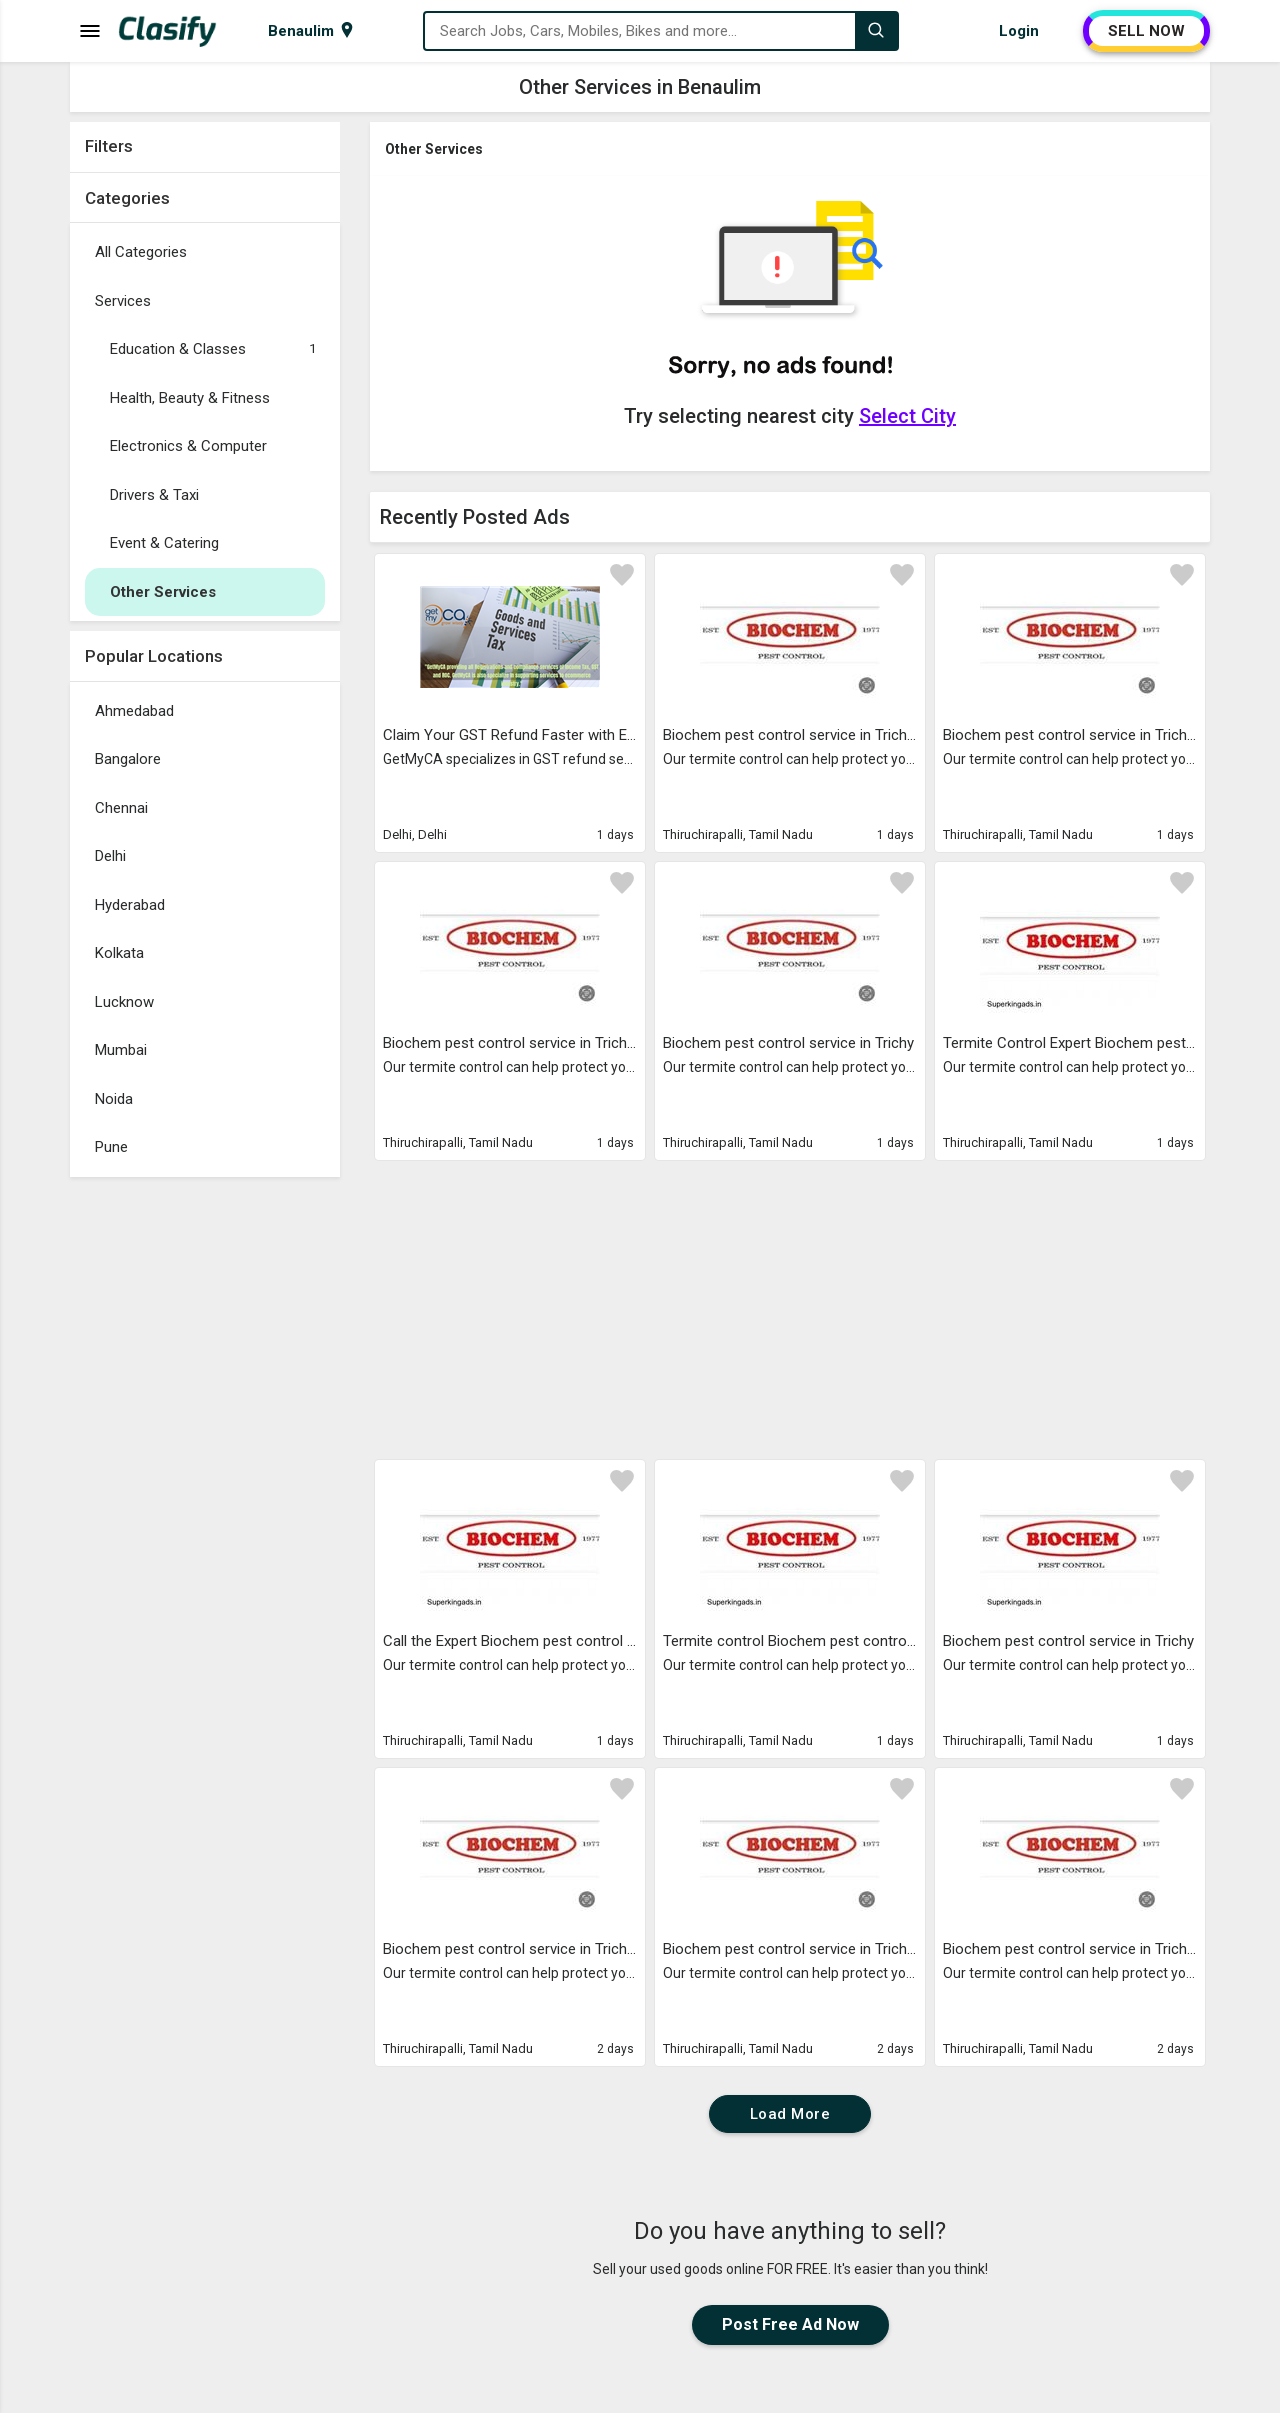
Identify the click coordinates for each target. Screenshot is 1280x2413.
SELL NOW (1146, 31)
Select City (907, 416)
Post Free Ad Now (790, 2324)
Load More (790, 2114)
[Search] (876, 31)
